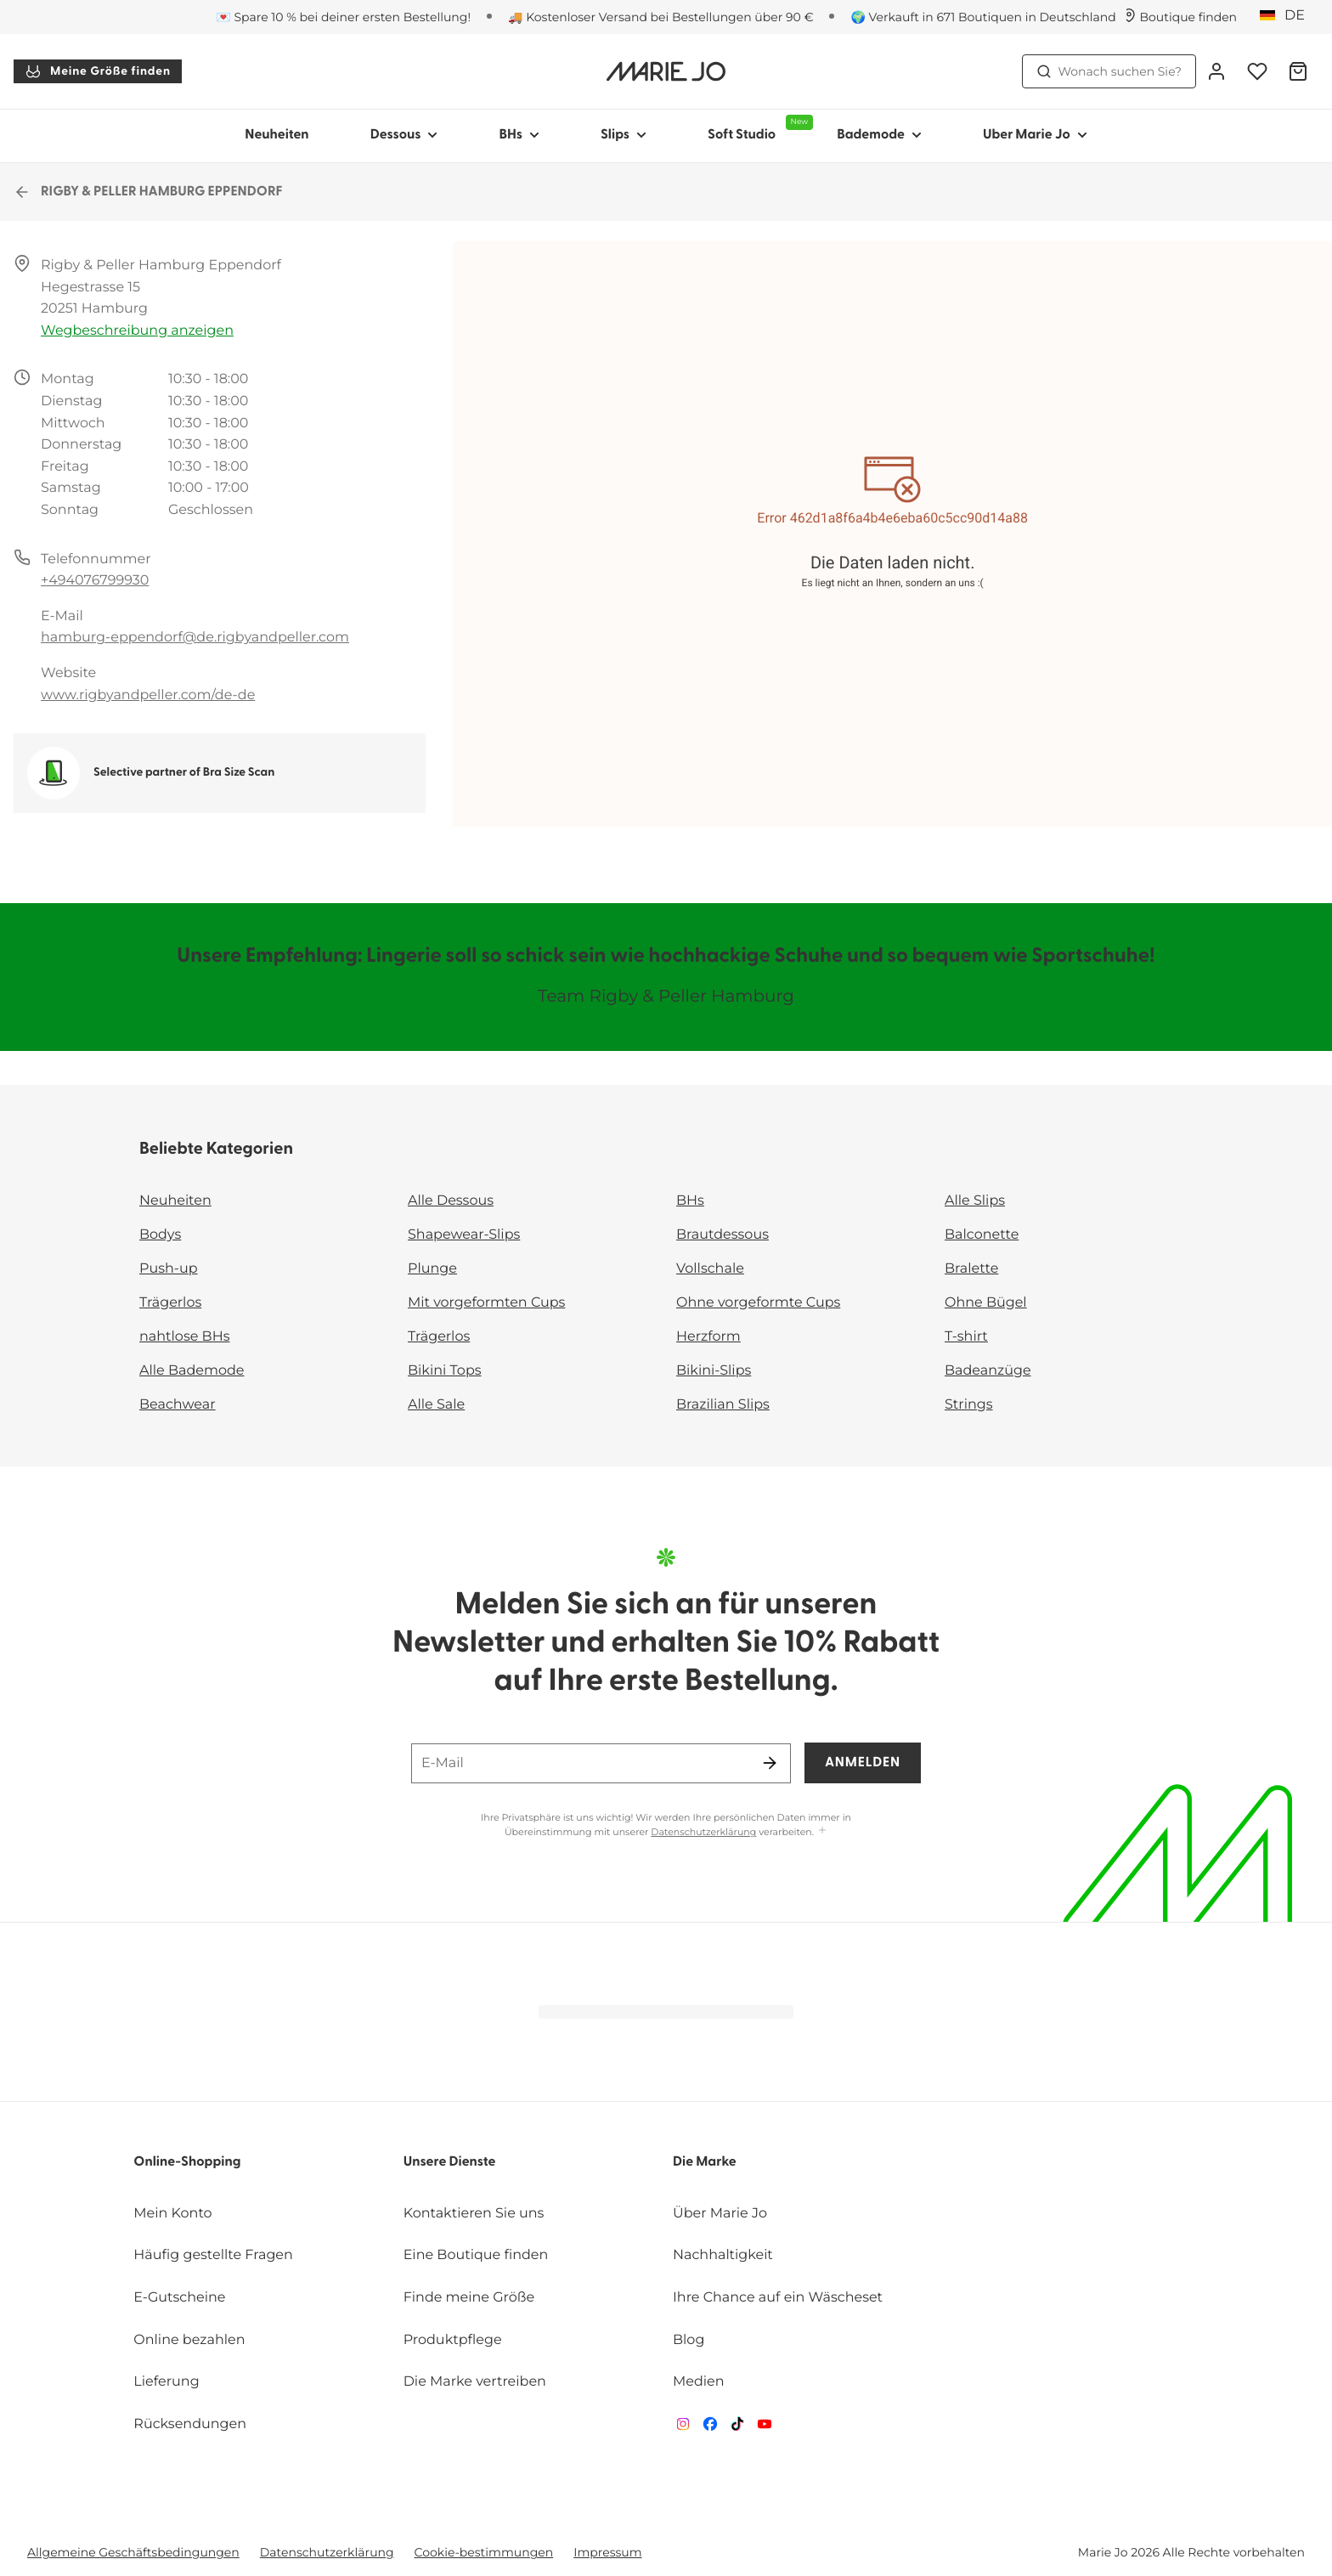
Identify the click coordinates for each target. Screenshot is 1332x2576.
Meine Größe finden (98, 71)
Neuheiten (276, 135)
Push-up (168, 1269)
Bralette (971, 1269)
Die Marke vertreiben (475, 2382)
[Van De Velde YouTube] (764, 2428)
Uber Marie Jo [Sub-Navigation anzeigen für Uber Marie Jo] (1035, 135)
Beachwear (177, 1405)
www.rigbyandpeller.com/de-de (148, 695)
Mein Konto (172, 2214)
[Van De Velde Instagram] (683, 2428)
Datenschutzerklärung (703, 1832)
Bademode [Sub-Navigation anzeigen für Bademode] (879, 135)
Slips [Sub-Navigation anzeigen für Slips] (623, 135)
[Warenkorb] (1298, 71)
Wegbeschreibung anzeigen (137, 331)
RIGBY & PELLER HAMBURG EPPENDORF (148, 192)
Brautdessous (722, 1235)
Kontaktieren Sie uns (474, 2214)
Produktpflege (453, 2340)
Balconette (982, 1235)
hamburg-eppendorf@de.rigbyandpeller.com (195, 638)
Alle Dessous (451, 1201)
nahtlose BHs (184, 1337)
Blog (688, 2340)
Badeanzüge (988, 1371)
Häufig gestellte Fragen (213, 2255)
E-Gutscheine (179, 2298)
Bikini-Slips (713, 1371)
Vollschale (710, 1269)
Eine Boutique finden (476, 2255)
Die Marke (705, 2162)
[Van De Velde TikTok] (737, 2428)
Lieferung (166, 2382)
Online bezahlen (189, 2340)
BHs (690, 1201)
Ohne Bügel (986, 1303)
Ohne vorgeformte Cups (758, 1303)
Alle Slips (975, 1201)
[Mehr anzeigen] (822, 1831)
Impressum (607, 2552)
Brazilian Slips (723, 1405)
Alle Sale (436, 1405)
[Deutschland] (1287, 16)
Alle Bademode (191, 1371)
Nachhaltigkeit (723, 2255)
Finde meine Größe (469, 2298)
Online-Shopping (186, 2162)
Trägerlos (170, 1303)
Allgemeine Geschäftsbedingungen (133, 2552)
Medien (699, 2382)
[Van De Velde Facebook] (710, 2428)
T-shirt (966, 1337)
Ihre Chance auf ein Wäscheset (778, 2298)
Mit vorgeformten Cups (486, 1303)
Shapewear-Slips (464, 1235)
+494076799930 (95, 581)
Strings (969, 1405)
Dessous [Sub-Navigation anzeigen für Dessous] (404, 135)
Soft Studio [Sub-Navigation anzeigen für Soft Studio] (757, 128)
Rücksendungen (189, 2424)
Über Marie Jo (720, 2214)
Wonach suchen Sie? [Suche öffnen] (1109, 71)
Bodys (160, 1235)
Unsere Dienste (450, 2162)
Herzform (708, 1337)
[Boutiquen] (1179, 17)
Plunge (432, 1269)
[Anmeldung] (1216, 71)
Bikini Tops (445, 1371)
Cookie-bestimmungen (484, 2552)
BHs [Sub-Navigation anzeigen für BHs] (519, 135)
